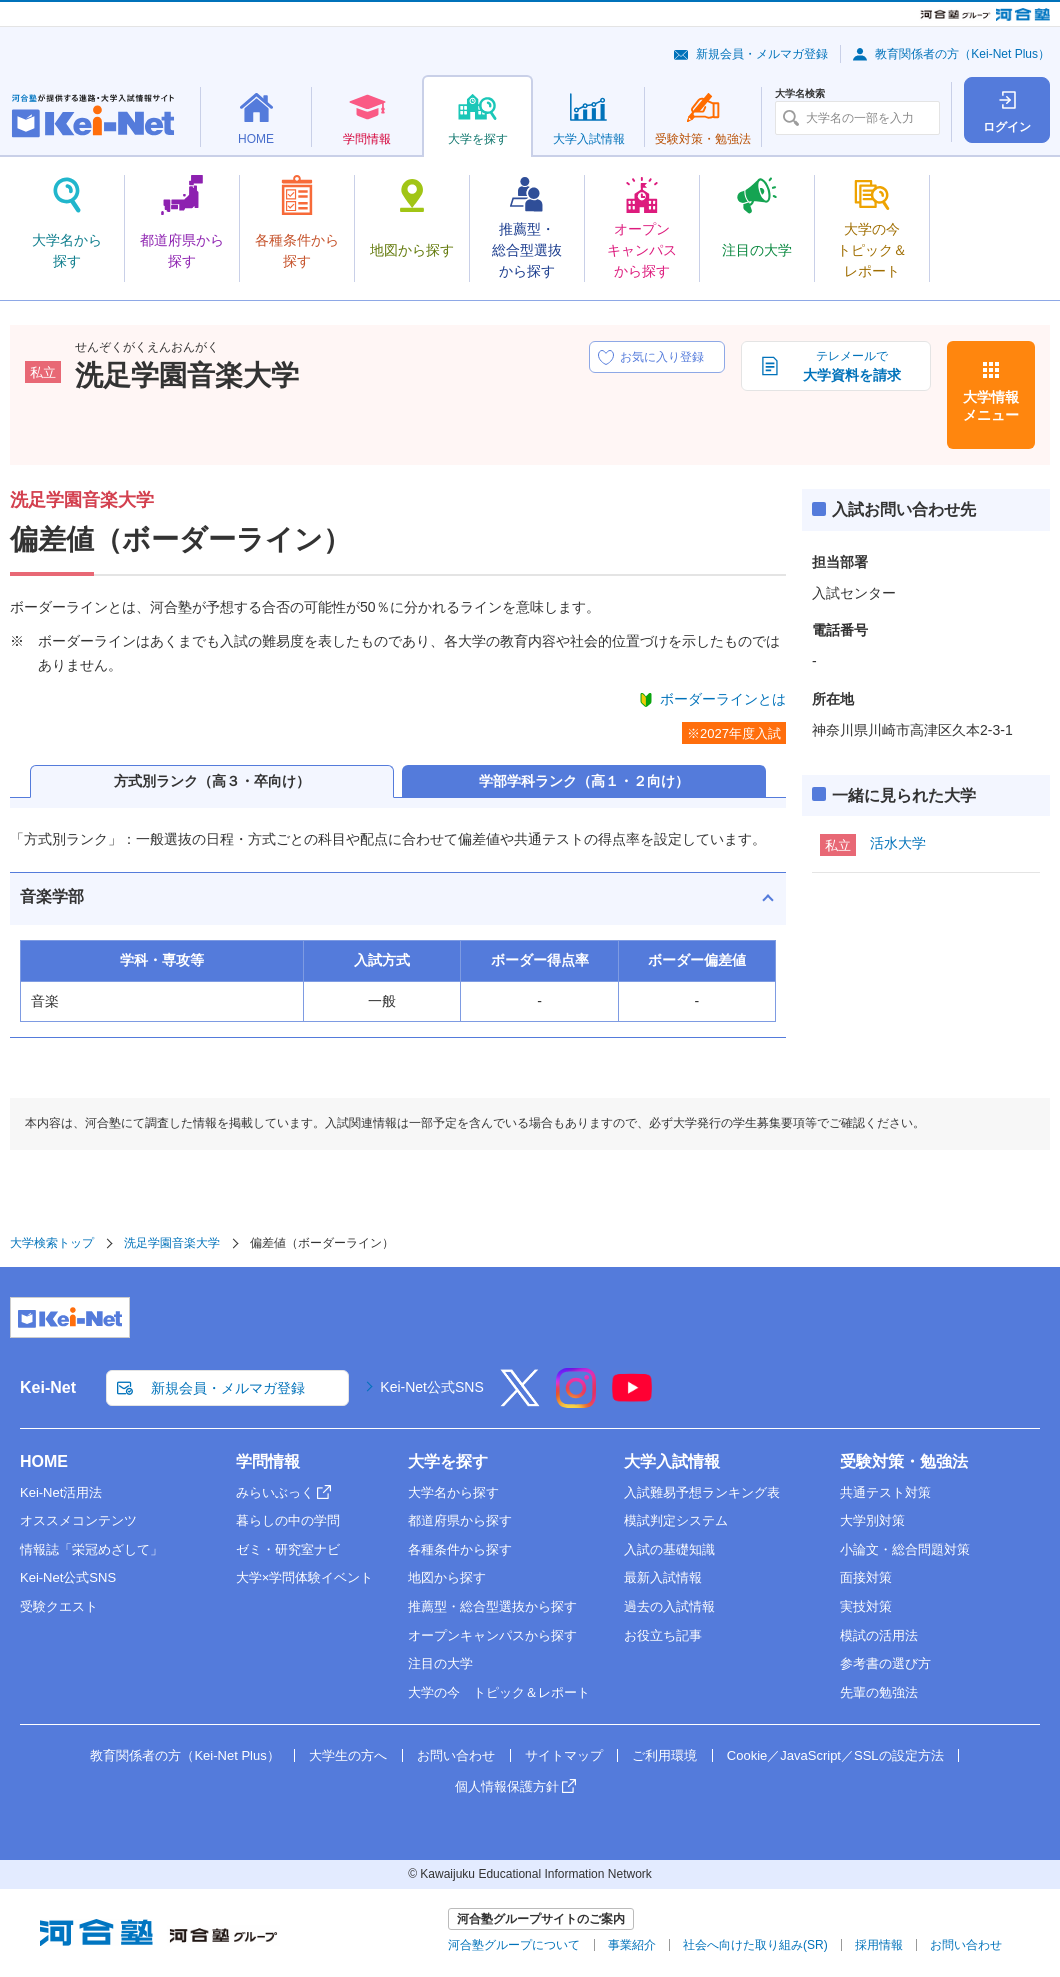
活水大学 (898, 843)
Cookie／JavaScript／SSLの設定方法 (835, 1755)
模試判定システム (676, 1520)
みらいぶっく (275, 1492)
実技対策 (866, 1606)
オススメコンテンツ (78, 1520)
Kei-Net (48, 1387)
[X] (520, 1401)
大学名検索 (800, 94)
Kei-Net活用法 (61, 1492)
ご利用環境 (664, 1755)
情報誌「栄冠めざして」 (91, 1549)
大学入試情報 (672, 1461)
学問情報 (268, 1461)
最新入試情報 (663, 1577)
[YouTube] (632, 1401)
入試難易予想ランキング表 (702, 1492)
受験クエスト (59, 1606)
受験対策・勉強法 (904, 1461)
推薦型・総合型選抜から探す (492, 1606)
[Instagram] (576, 1401)
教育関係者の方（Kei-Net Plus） (962, 54)
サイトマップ (564, 1755)
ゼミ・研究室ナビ (288, 1549)
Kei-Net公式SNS (431, 1387)
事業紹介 (632, 1945)
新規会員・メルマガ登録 (762, 54)
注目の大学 (440, 1663)
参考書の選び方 (885, 1663)
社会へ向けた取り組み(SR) (755, 1945)
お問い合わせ (456, 1755)
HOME (44, 1461)
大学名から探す (453, 1492)
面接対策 (866, 1577)
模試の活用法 (879, 1635)
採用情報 (879, 1945)
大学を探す (448, 1461)
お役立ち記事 (663, 1635)
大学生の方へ (348, 1755)
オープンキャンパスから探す (492, 1635)
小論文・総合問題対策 (905, 1549)
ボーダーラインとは (723, 699)
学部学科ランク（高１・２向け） (584, 781)
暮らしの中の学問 (288, 1520)
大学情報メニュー (991, 406)
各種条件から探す (460, 1549)
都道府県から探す (460, 1520)
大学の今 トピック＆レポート (499, 1692)
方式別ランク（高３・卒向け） (212, 781)
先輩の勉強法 (879, 1692)
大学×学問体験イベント (305, 1577)
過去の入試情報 (669, 1606)
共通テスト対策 (885, 1492)
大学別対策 (872, 1520)
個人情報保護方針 (507, 1786)
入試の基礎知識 (669, 1549)
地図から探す (447, 1577)
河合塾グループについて (514, 1945)
